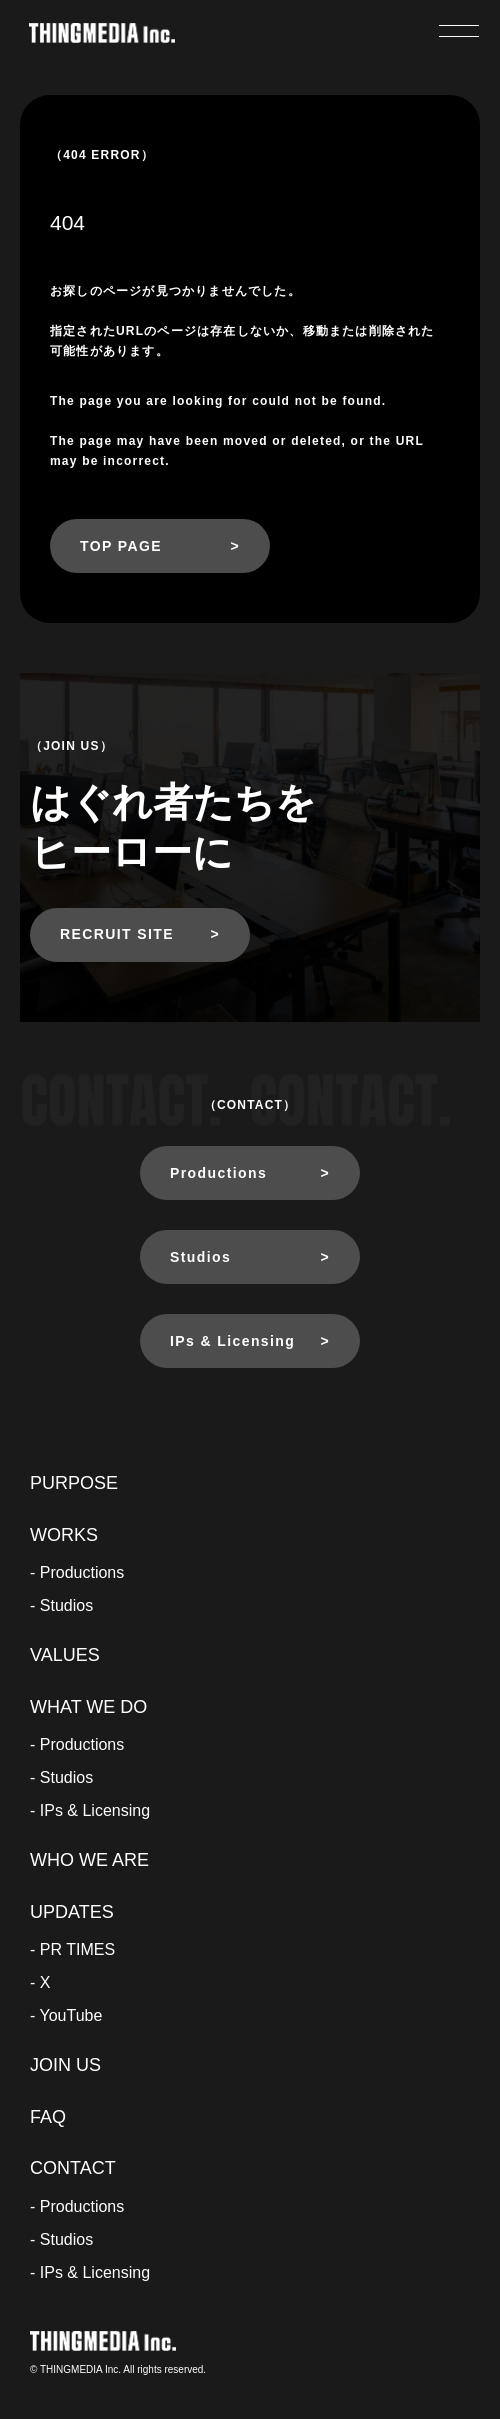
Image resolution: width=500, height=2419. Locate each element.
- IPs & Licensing (90, 1810)
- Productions (77, 1572)
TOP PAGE (121, 546)
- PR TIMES (72, 1949)
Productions (218, 1173)
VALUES (65, 1655)
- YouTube (66, 2015)
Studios (200, 1257)
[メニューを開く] (459, 31)
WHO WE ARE (89, 1860)
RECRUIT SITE (117, 934)
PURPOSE (74, 1483)
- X (40, 1982)
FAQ (48, 2117)
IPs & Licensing (232, 1341)
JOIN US (65, 2065)
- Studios (61, 1605)
